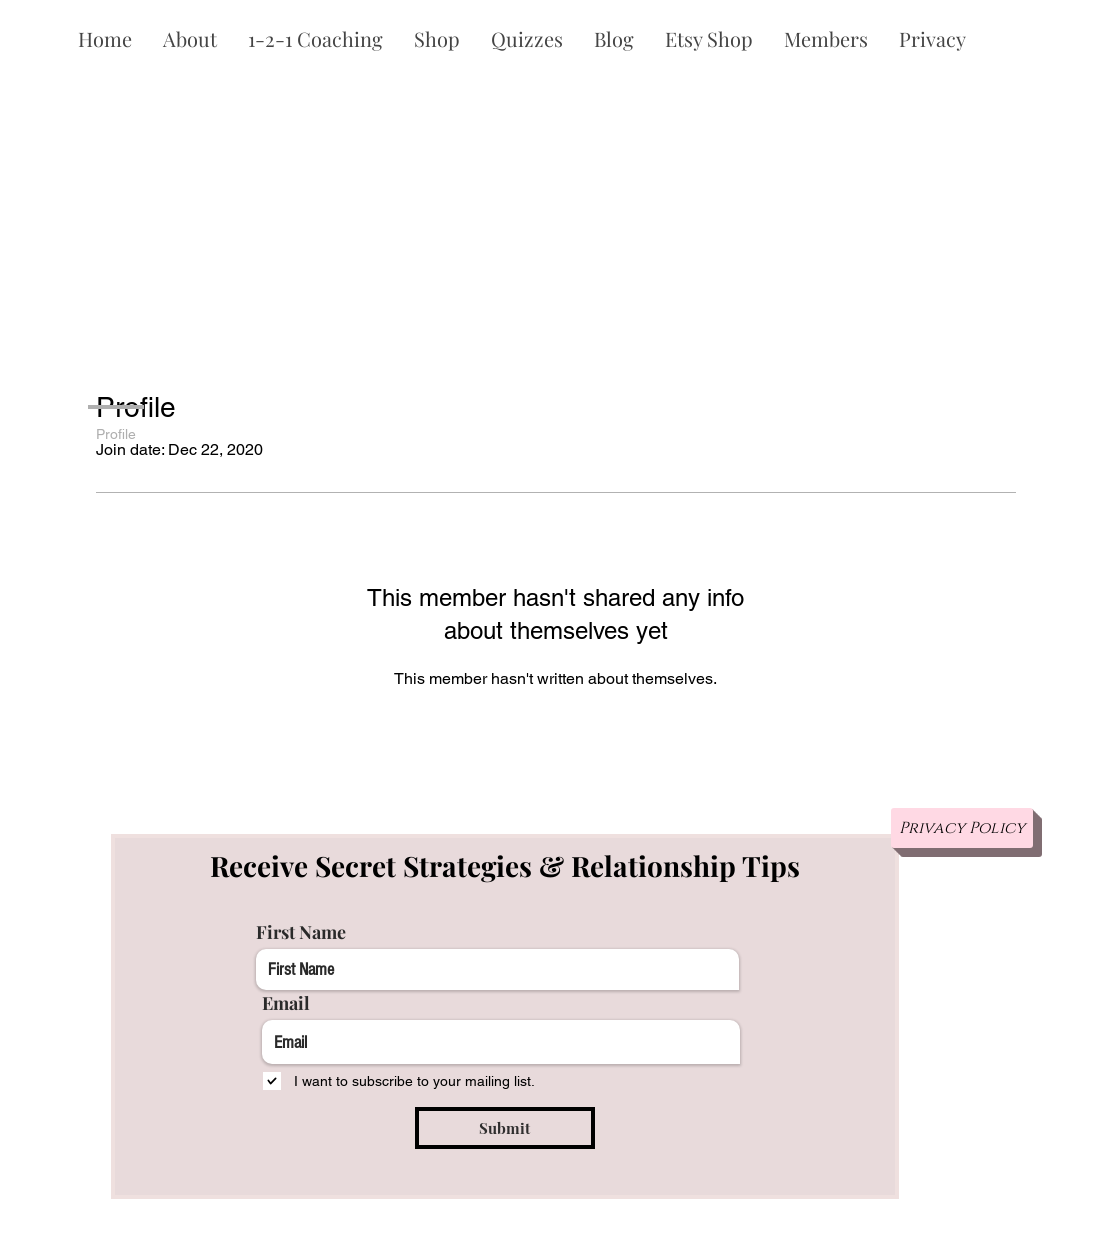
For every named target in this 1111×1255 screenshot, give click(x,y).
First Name (301, 932)
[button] (189, 39)
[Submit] (505, 1128)
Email (286, 1003)
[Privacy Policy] (962, 828)
